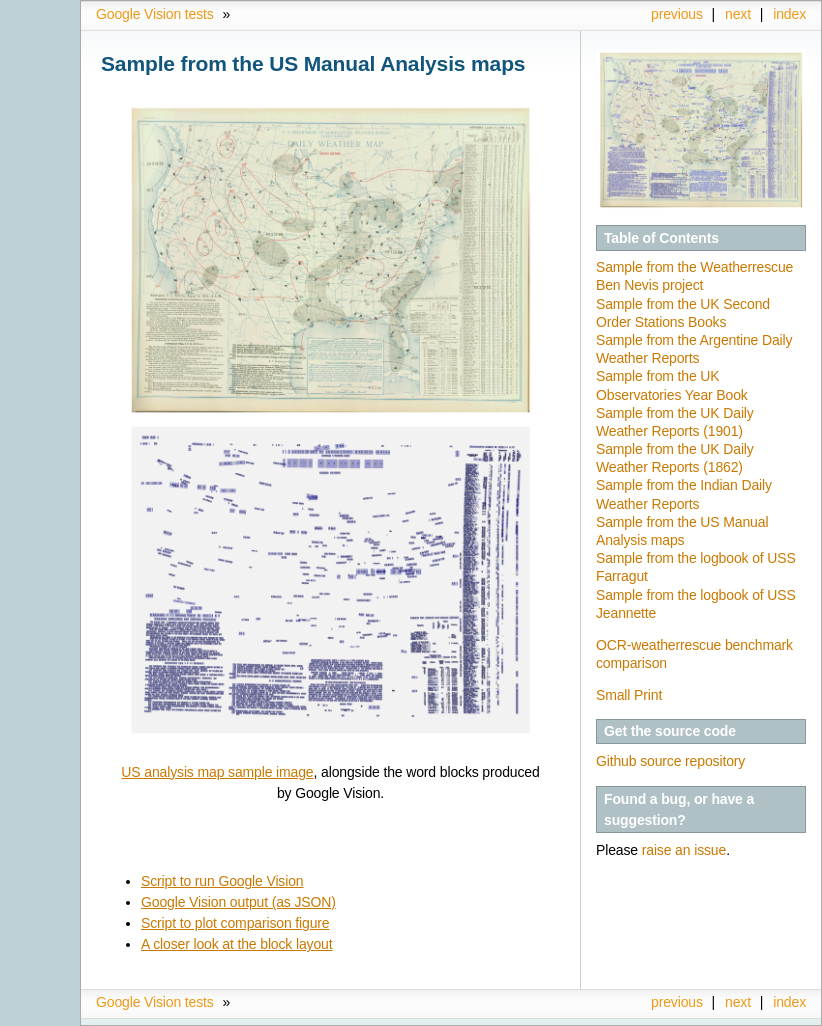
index (789, 14)
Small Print (629, 695)
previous (677, 14)
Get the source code (670, 731)
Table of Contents (661, 238)
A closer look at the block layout (237, 944)
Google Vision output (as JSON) (238, 902)
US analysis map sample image (217, 772)
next (738, 14)
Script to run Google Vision (222, 881)
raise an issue (684, 850)
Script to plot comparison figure (235, 923)
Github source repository (670, 761)
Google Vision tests (155, 14)
